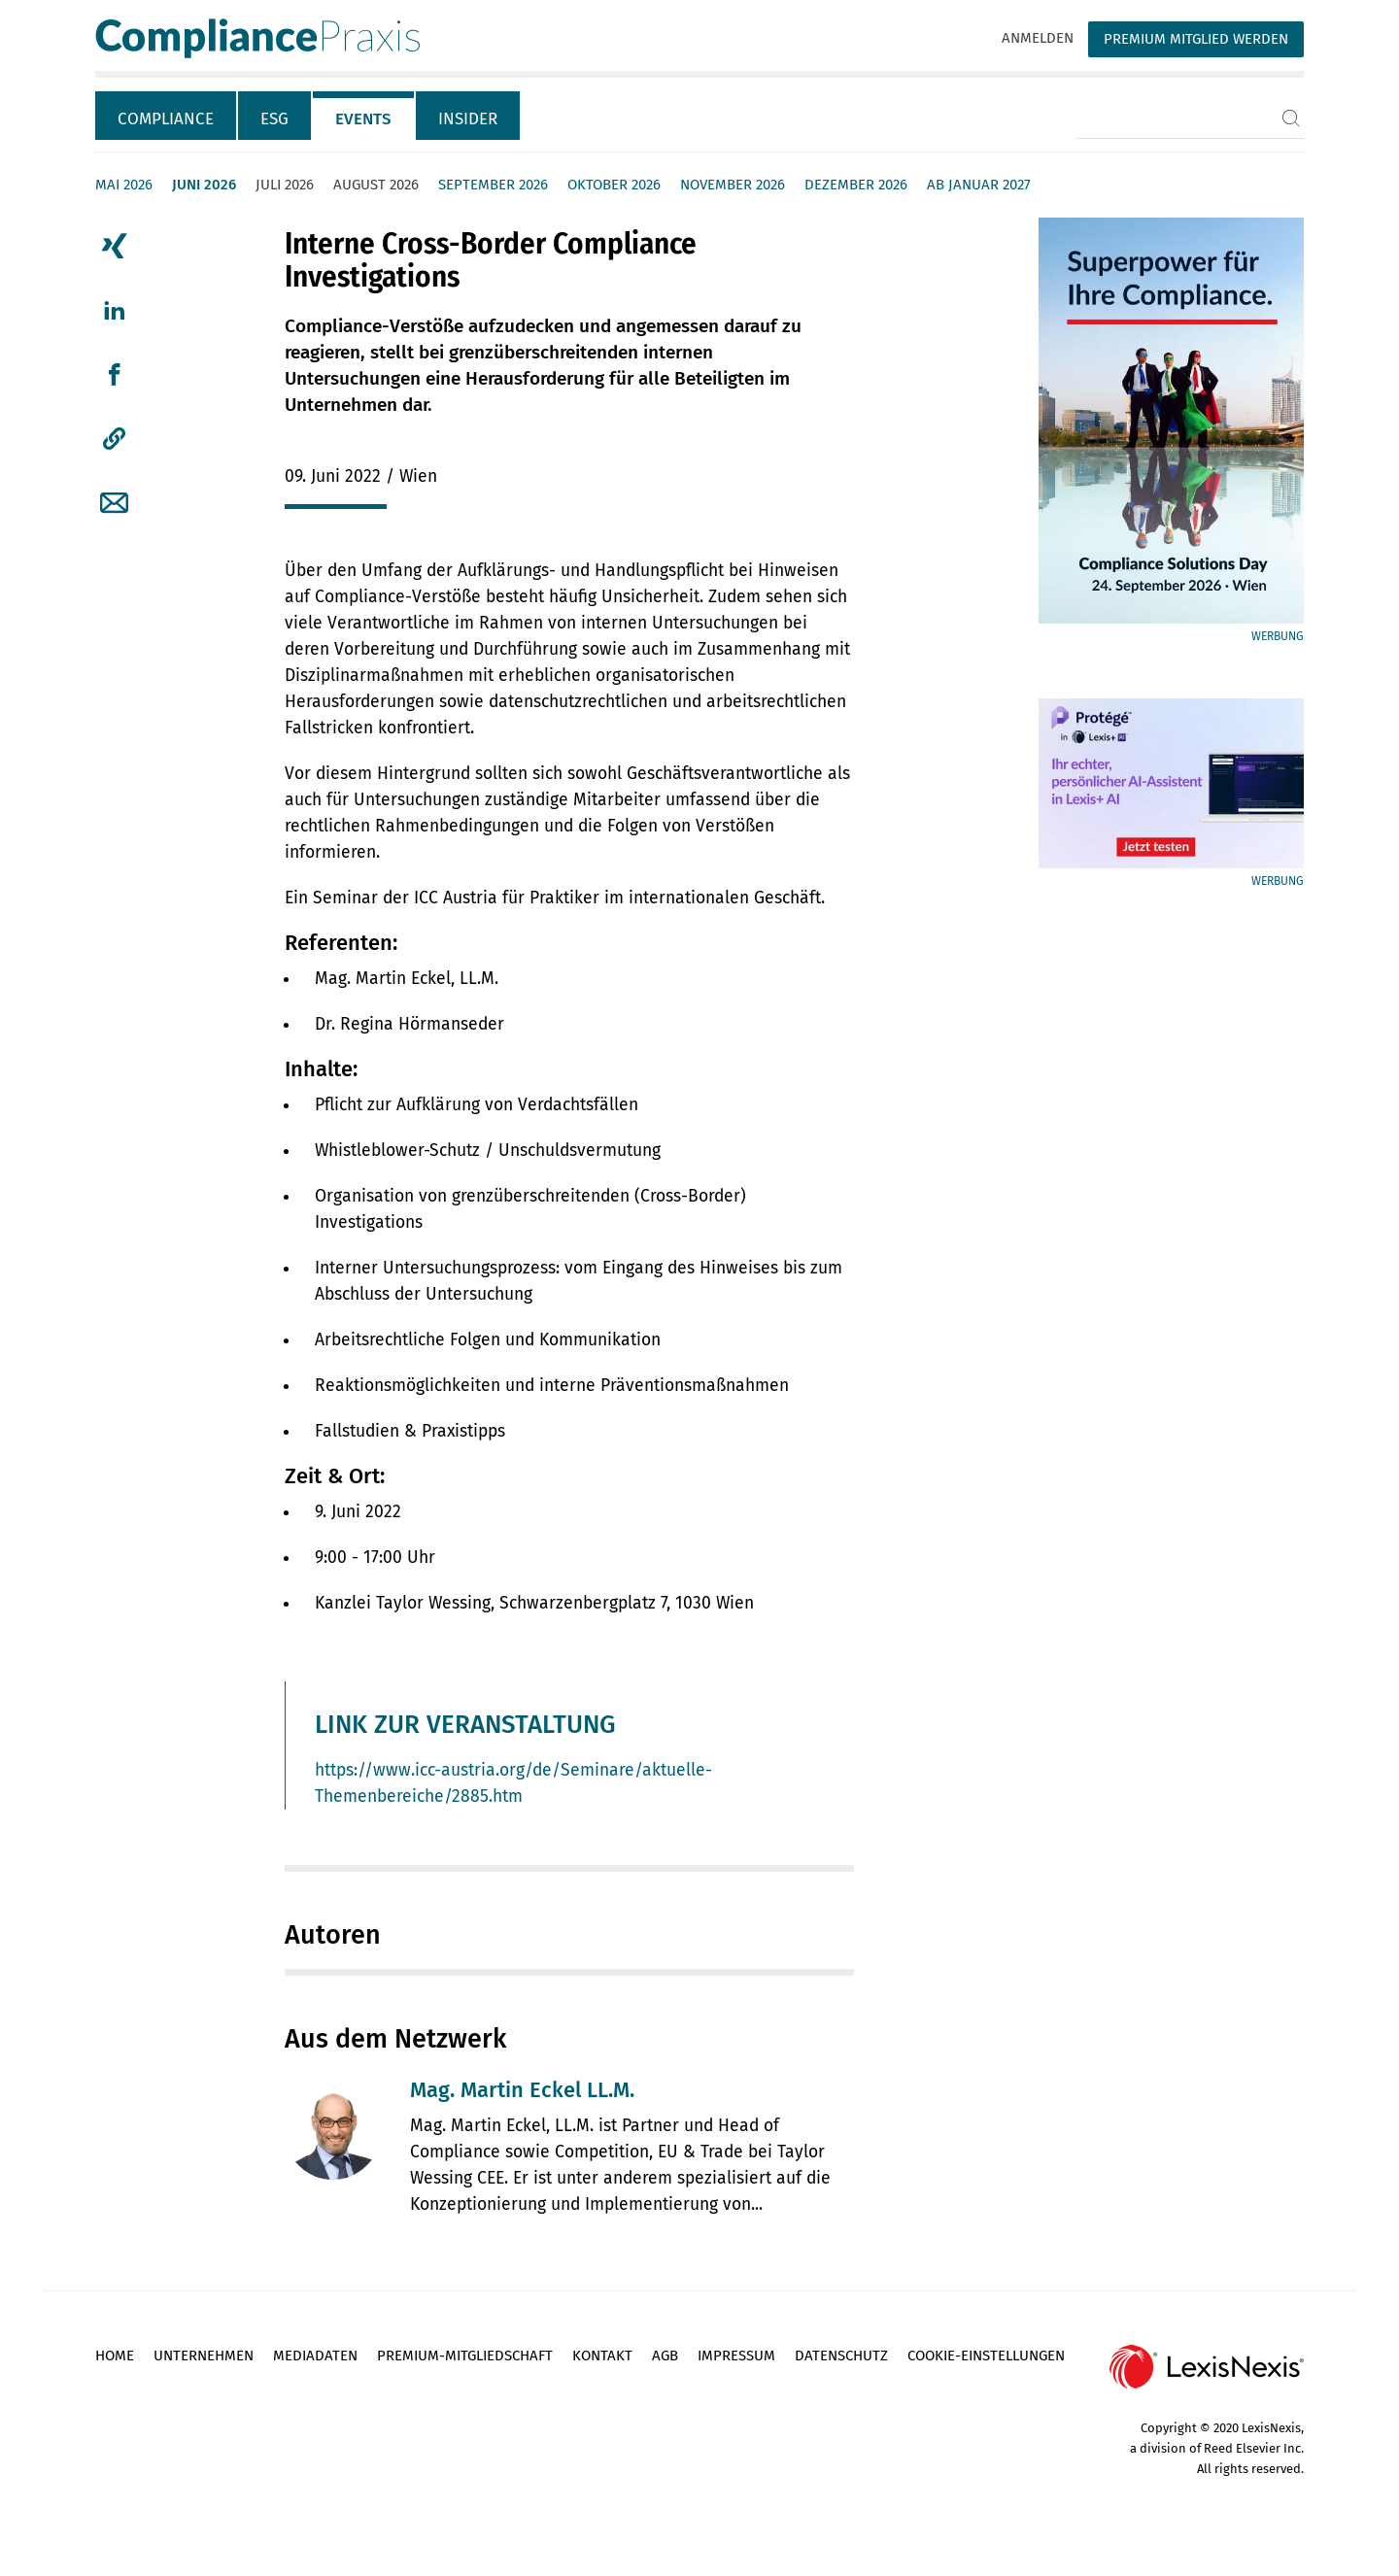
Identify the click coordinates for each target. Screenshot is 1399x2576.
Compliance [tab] (166, 119)
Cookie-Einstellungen (986, 2355)
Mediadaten (315, 2355)
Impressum (736, 2355)
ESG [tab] (274, 119)
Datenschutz (841, 2355)
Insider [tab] (467, 119)
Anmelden (1038, 38)
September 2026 (493, 184)
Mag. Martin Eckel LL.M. (522, 2090)
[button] (114, 439)
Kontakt (602, 2355)
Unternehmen (204, 2355)
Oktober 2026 (614, 184)
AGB (665, 2355)
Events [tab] (363, 119)
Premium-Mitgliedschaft (465, 2355)
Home (114, 2355)
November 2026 (732, 184)
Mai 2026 (124, 184)
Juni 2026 (204, 184)
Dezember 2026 (855, 184)
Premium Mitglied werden (1196, 39)
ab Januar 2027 (979, 184)
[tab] (166, 115)
